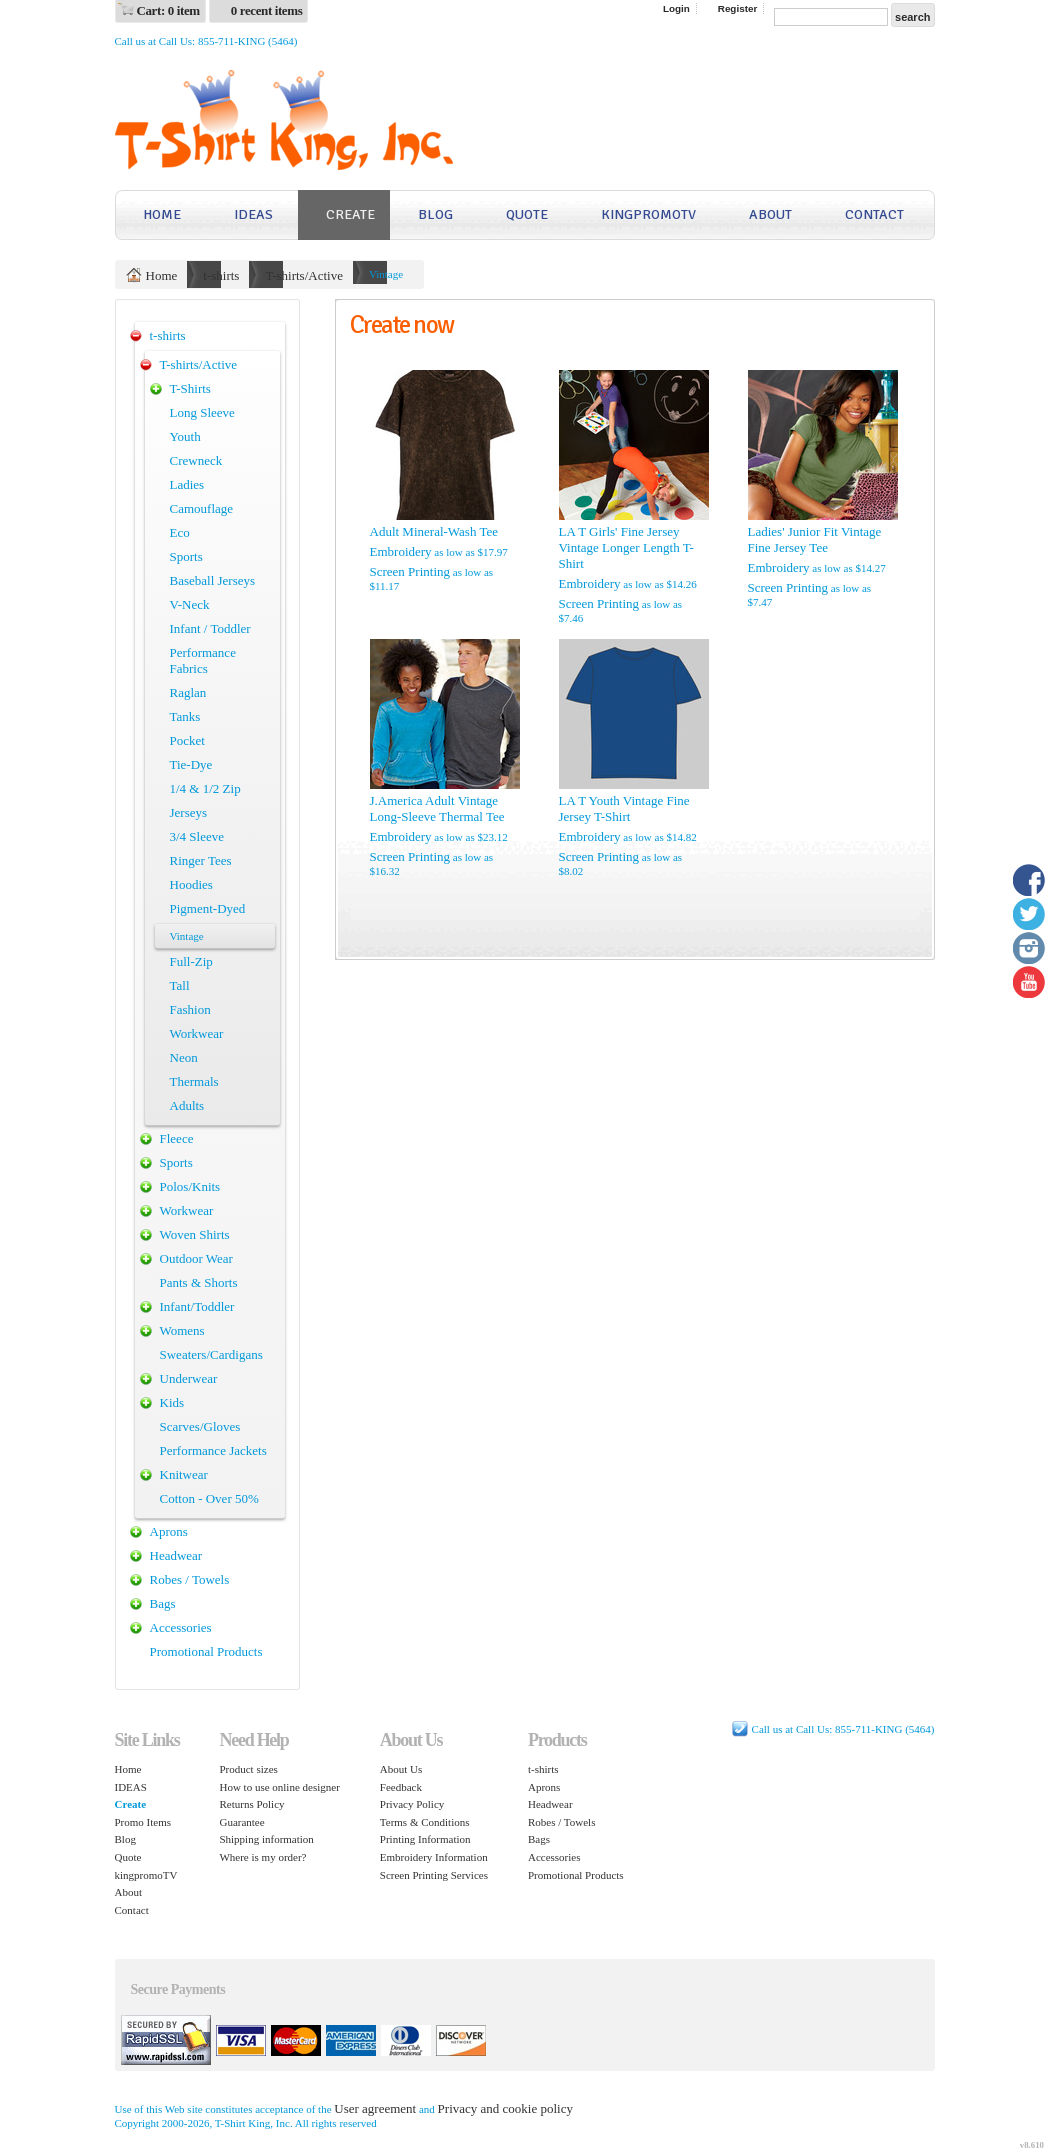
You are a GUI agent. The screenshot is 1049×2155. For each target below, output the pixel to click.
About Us (401, 1769)
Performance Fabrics (203, 660)
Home (162, 214)
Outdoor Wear (196, 1258)
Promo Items (143, 1822)
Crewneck (196, 460)
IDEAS (253, 214)
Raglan (188, 692)
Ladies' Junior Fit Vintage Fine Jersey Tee (815, 539)
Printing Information (425, 1839)
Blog (435, 214)
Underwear (189, 1378)
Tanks (185, 716)
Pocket (187, 740)
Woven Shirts (195, 1234)
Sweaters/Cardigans (211, 1354)
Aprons (169, 1531)
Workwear (197, 1033)
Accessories (181, 1627)
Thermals (194, 1081)
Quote (527, 214)
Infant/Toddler (197, 1306)
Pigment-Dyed (208, 908)
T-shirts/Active (304, 275)
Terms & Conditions (425, 1822)
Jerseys (189, 812)
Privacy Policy (412, 1804)
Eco (180, 532)
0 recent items (267, 10)
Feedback (401, 1787)
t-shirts (221, 275)
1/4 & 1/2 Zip (205, 788)
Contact (874, 214)
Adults (187, 1105)
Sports (186, 556)
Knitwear (184, 1474)
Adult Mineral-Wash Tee (434, 531)
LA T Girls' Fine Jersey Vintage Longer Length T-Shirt (626, 547)
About (770, 214)
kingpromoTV (648, 214)
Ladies (187, 484)
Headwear (176, 1555)
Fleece (177, 1138)
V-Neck (190, 604)
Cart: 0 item (168, 10)
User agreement (375, 2108)
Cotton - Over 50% (209, 1498)
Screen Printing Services (434, 1875)
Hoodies (191, 884)
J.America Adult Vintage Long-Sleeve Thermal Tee (437, 808)
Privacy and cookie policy (505, 2108)
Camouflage (202, 508)
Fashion (190, 1009)
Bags (163, 1603)
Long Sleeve (202, 412)
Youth (185, 436)
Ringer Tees (201, 860)
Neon (184, 1057)
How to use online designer (279, 1787)
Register (738, 8)
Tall (180, 985)
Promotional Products (206, 1651)
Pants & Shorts (199, 1282)
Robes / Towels (190, 1579)
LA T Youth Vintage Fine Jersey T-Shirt (624, 808)
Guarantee (241, 1822)
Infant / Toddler (210, 628)
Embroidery (401, 551)
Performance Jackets (213, 1450)
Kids (172, 1402)
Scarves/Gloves (200, 1426)
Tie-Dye (191, 764)
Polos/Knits (190, 1186)
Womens (182, 1330)
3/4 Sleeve (197, 836)
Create (350, 214)
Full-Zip (191, 961)
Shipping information (266, 1839)
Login (676, 8)
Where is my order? (262, 1857)
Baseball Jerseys (213, 580)
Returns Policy (251, 1804)
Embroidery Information (434, 1857)
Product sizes (248, 1769)
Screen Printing (410, 571)
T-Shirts (190, 388)
